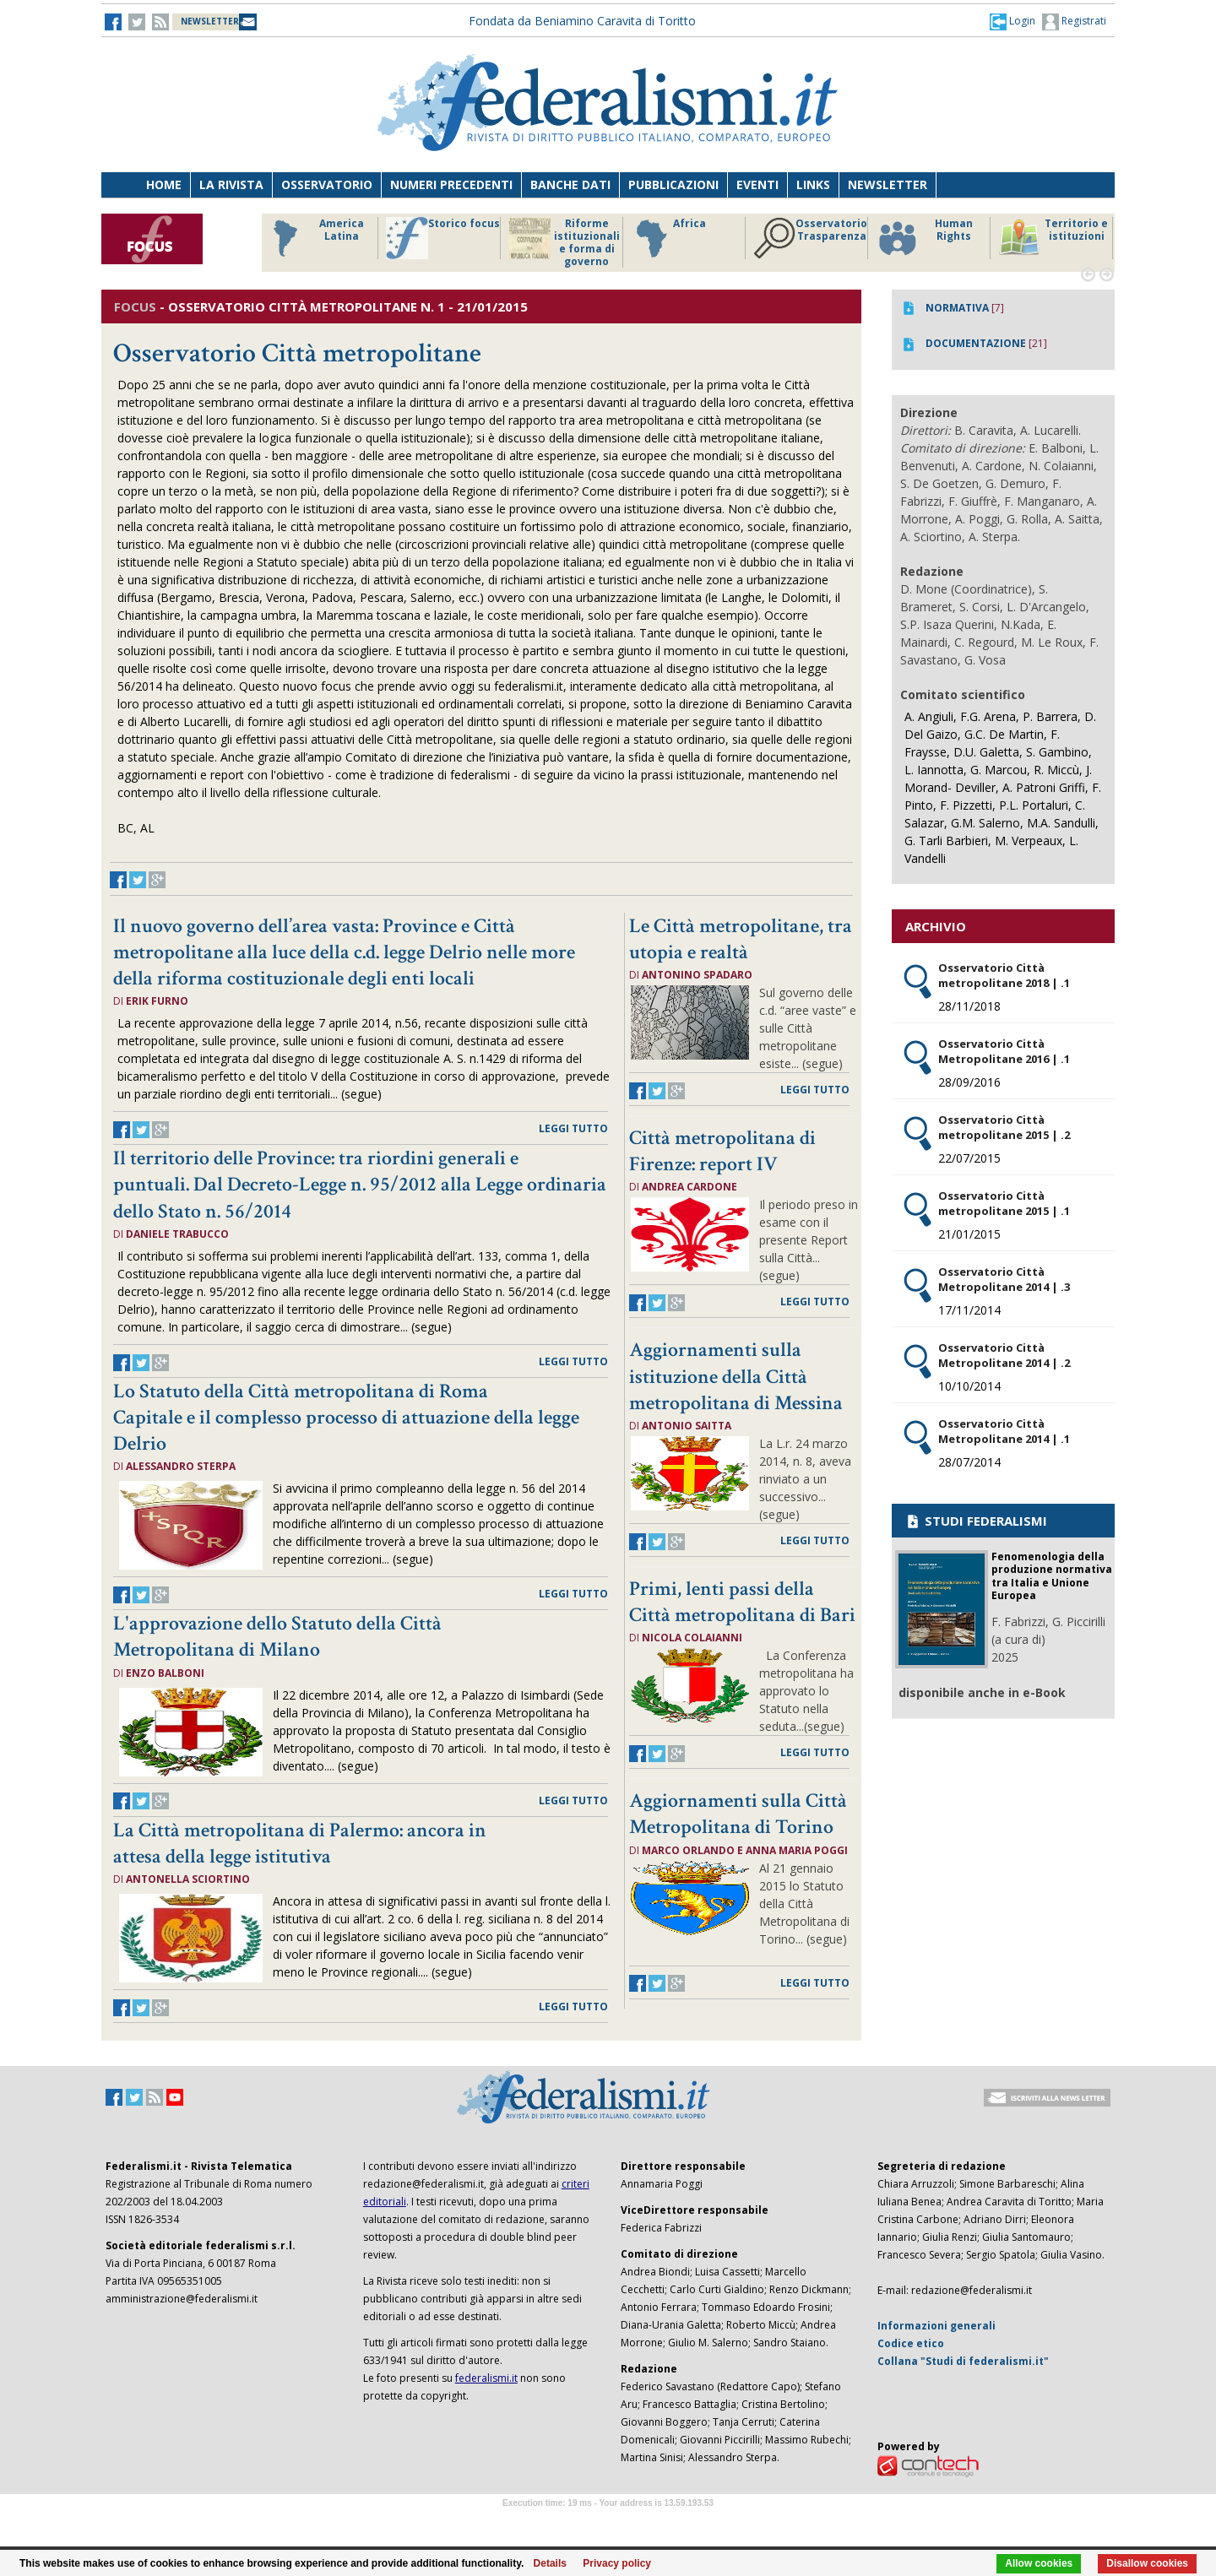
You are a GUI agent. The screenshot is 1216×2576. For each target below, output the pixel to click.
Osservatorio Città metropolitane (297, 353)
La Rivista (231, 184)
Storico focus (443, 238)
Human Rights (924, 238)
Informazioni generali (936, 2325)
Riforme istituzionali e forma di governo (564, 242)
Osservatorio (326, 184)
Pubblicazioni (673, 184)
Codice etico (910, 2343)
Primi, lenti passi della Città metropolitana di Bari (742, 1601)
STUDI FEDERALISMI (975, 1520)
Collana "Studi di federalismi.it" (963, 2361)
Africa (668, 238)
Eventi (757, 184)
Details (550, 2563)
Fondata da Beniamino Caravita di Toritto (582, 21)
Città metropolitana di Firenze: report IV (722, 1151)
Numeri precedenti (451, 184)
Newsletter (887, 184)
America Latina (313, 238)
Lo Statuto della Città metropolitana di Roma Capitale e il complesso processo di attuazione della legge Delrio (346, 1417)
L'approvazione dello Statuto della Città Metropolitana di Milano (277, 1636)
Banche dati (570, 184)
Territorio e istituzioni (1053, 238)
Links (813, 184)
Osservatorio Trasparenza (810, 238)
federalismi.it (486, 2378)
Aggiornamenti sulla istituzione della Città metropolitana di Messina (736, 1376)
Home (164, 184)
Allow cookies (1038, 2563)
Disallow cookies (1147, 2563)
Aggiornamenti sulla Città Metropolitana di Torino (738, 1813)
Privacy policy (617, 2563)
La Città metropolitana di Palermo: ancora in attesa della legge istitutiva (299, 1843)
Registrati (1074, 22)
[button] (1012, 21)
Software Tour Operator (608, 2522)
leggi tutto (573, 1128)
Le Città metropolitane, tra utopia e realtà (740, 939)
